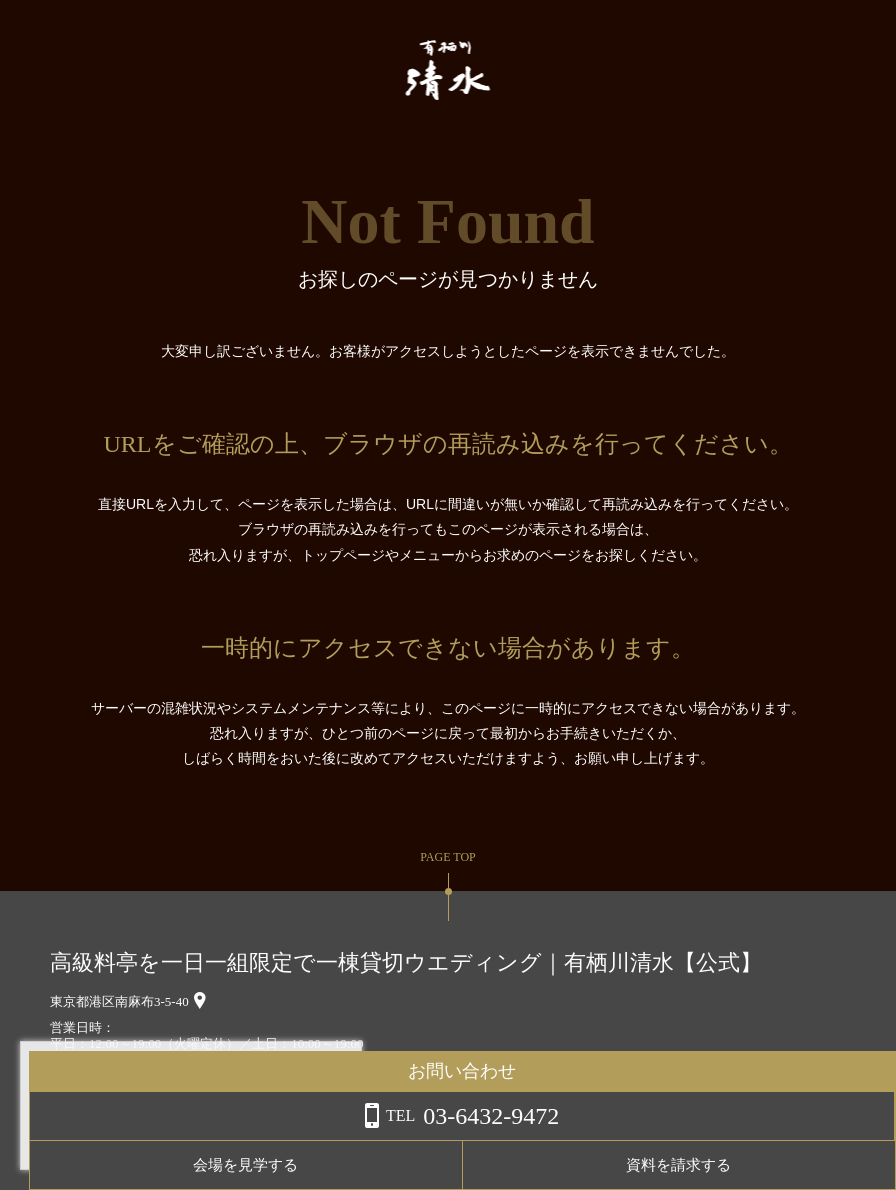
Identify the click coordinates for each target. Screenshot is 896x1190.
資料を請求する (815, 1165)
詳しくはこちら (203, 1139)
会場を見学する (656, 1165)
